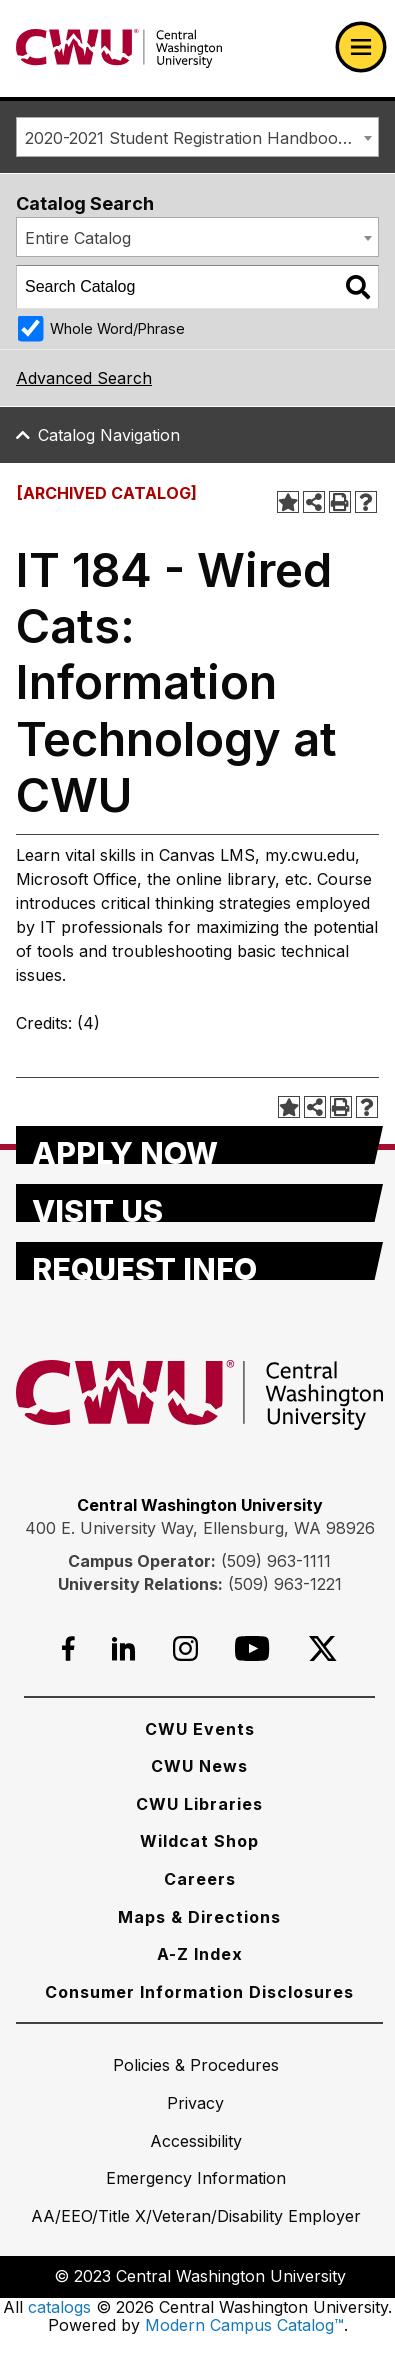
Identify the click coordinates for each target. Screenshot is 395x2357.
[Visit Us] (199, 1203)
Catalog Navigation (109, 435)
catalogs (59, 2307)
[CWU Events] (200, 1729)
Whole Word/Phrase (117, 328)
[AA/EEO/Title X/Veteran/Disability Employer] (196, 2216)
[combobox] (197, 137)
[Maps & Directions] (199, 1917)
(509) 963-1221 (285, 1584)
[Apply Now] (199, 1145)
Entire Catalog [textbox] (78, 238)
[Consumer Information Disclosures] (199, 1992)
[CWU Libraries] (199, 1804)
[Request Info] (199, 1261)
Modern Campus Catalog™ (244, 2325)
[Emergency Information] (196, 2178)
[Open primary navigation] (361, 47)
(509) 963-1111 (276, 1561)
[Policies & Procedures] (196, 2065)
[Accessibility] (196, 2141)
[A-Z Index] (200, 1954)
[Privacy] (195, 2103)
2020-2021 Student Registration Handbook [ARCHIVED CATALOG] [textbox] (201, 138)
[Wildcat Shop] (199, 1841)
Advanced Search (84, 378)
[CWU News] (199, 1766)
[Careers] (200, 1879)
